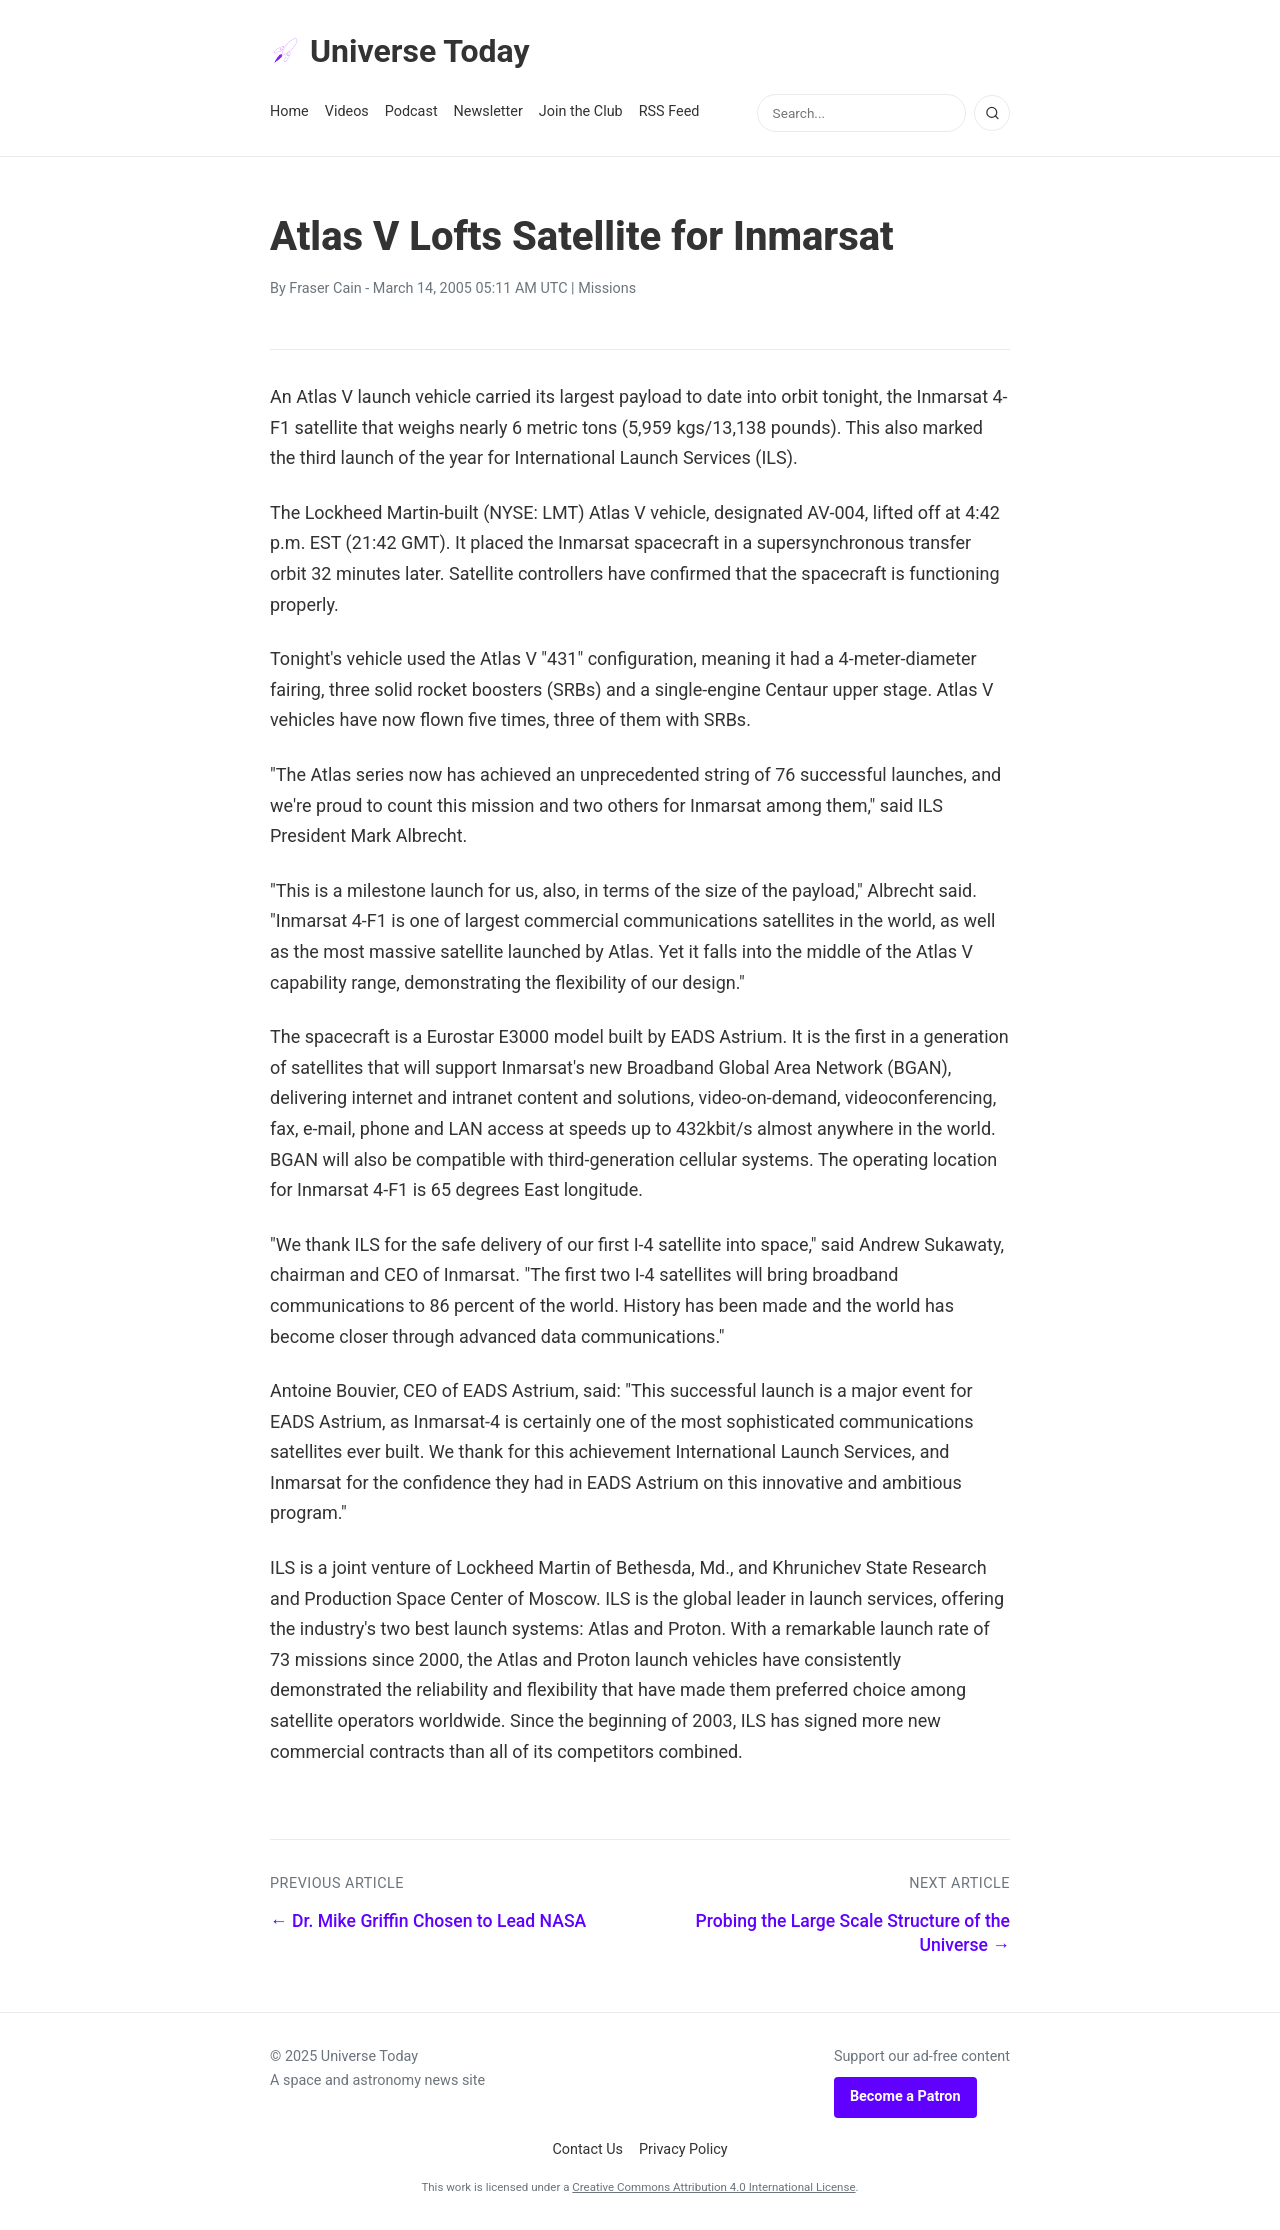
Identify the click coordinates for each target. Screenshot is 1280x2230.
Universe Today (400, 51)
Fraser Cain (325, 288)
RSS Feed (669, 111)
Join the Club (581, 111)
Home (289, 111)
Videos (347, 111)
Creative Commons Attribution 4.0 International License (713, 2187)
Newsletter (488, 111)
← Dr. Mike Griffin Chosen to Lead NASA (428, 1921)
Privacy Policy (683, 2149)
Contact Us (587, 2149)
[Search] (992, 113)
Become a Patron (905, 2096)
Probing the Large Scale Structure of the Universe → (853, 1933)
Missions (607, 288)
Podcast (411, 111)
